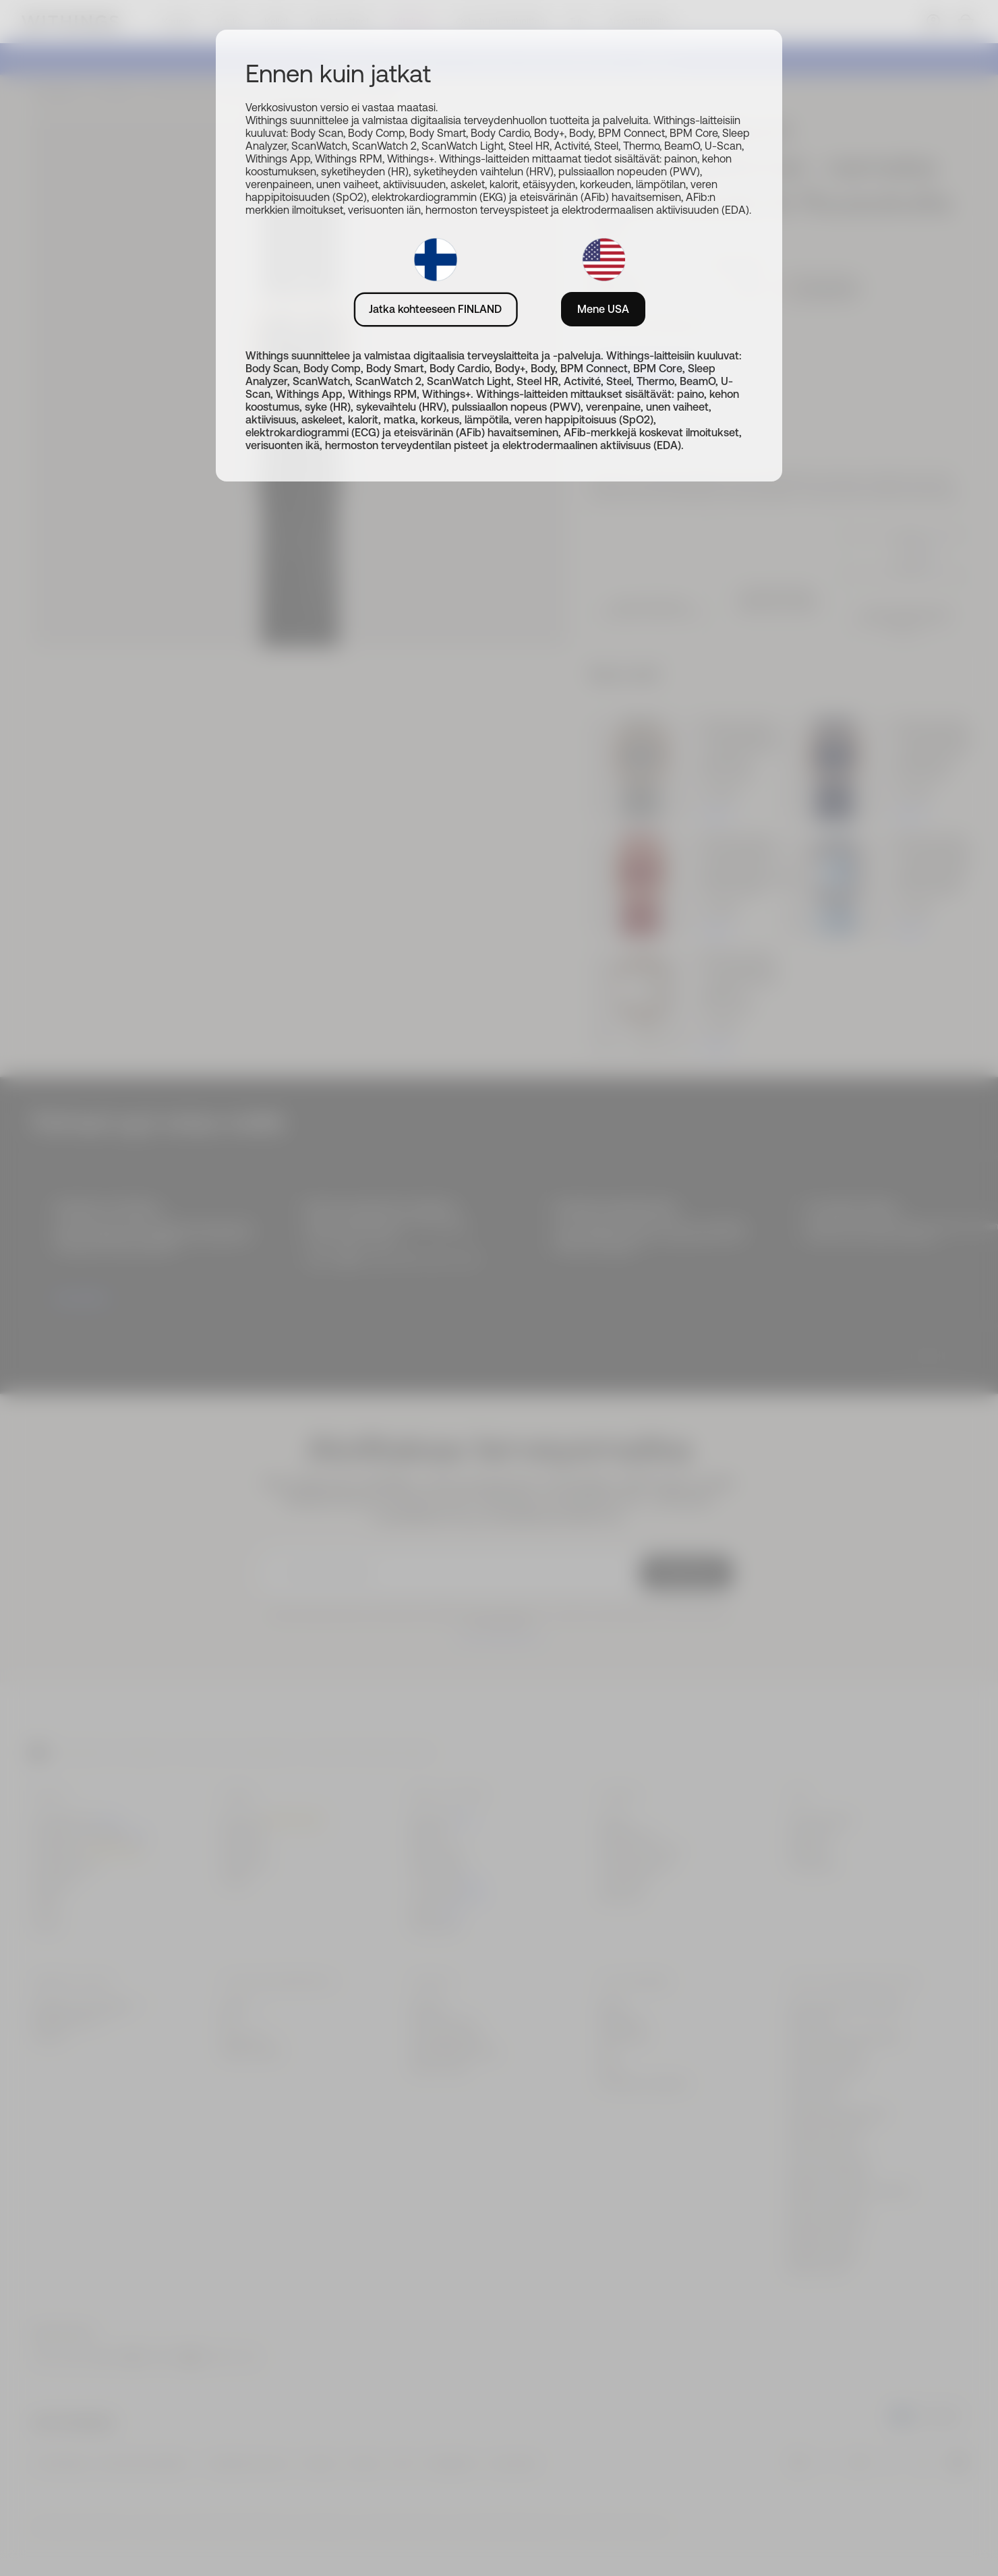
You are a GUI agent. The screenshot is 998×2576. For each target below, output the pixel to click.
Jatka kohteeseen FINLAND (435, 309)
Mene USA (603, 309)
